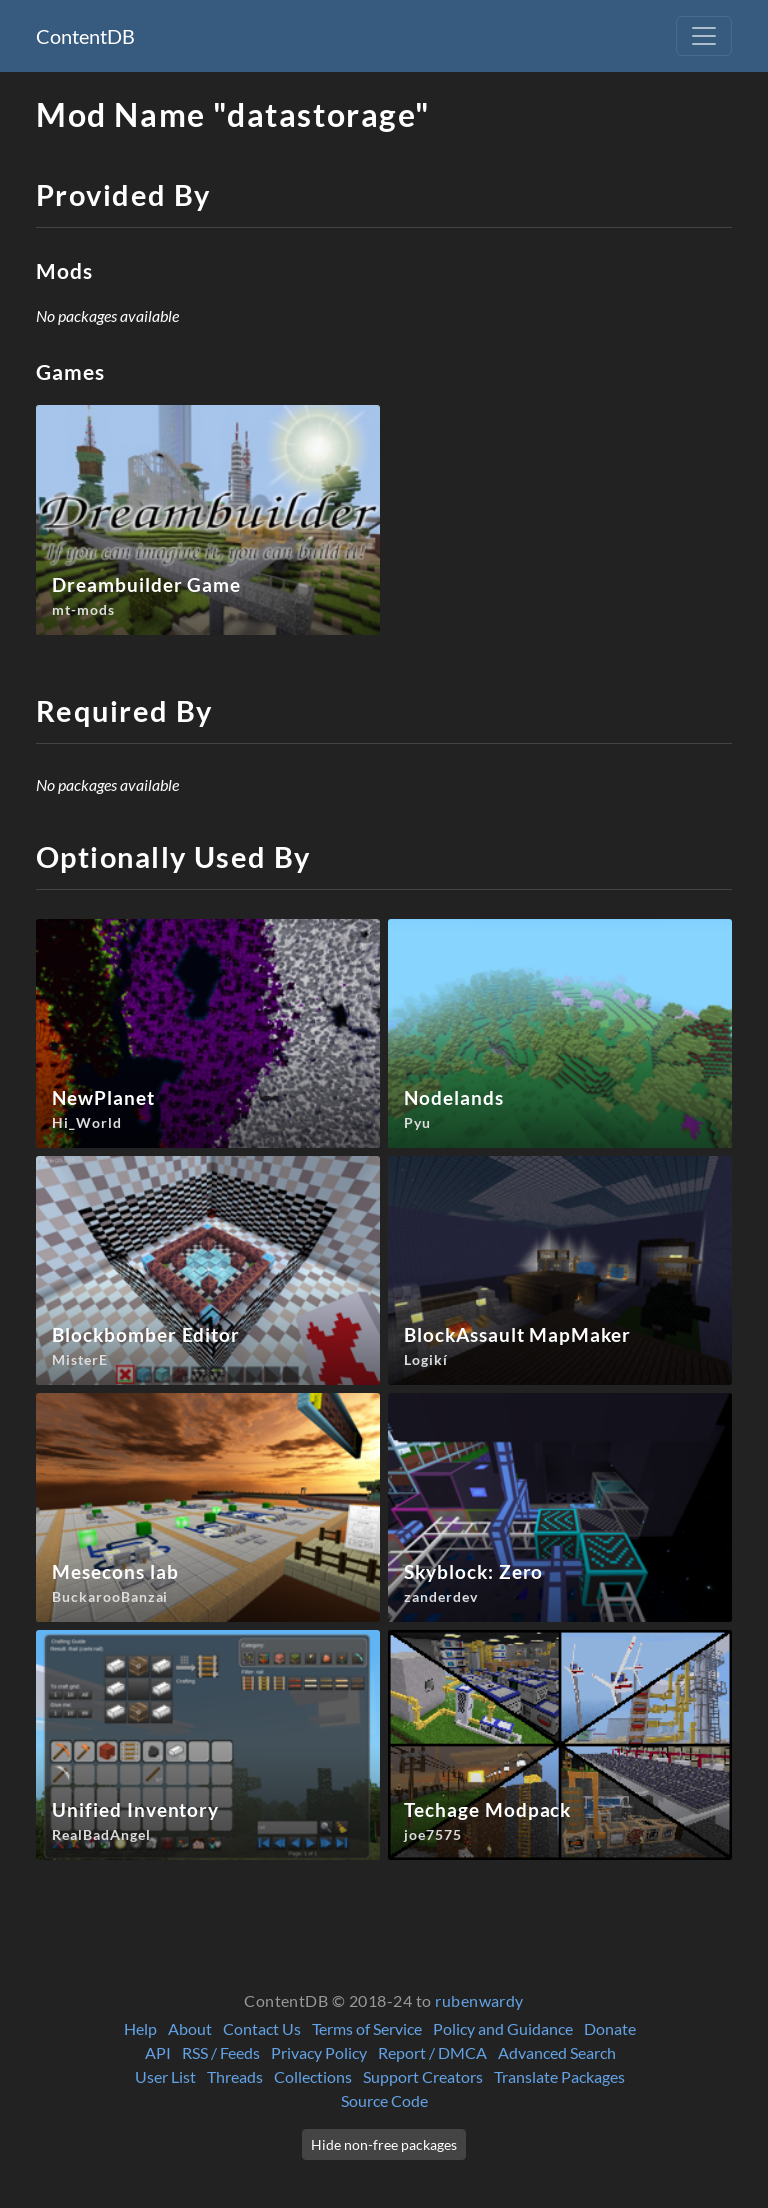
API (158, 2052)
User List (165, 2076)
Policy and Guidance (503, 2028)
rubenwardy (479, 2000)
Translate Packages (559, 2076)
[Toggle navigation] (704, 36)
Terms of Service (367, 2028)
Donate (610, 2028)
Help (140, 2028)
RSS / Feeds (221, 2052)
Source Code (384, 2100)
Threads (235, 2076)
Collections (313, 2076)
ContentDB (85, 36)
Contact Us (262, 2028)
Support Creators (423, 2076)
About (190, 2028)
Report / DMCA (432, 2052)
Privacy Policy (319, 2052)
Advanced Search (557, 2052)
